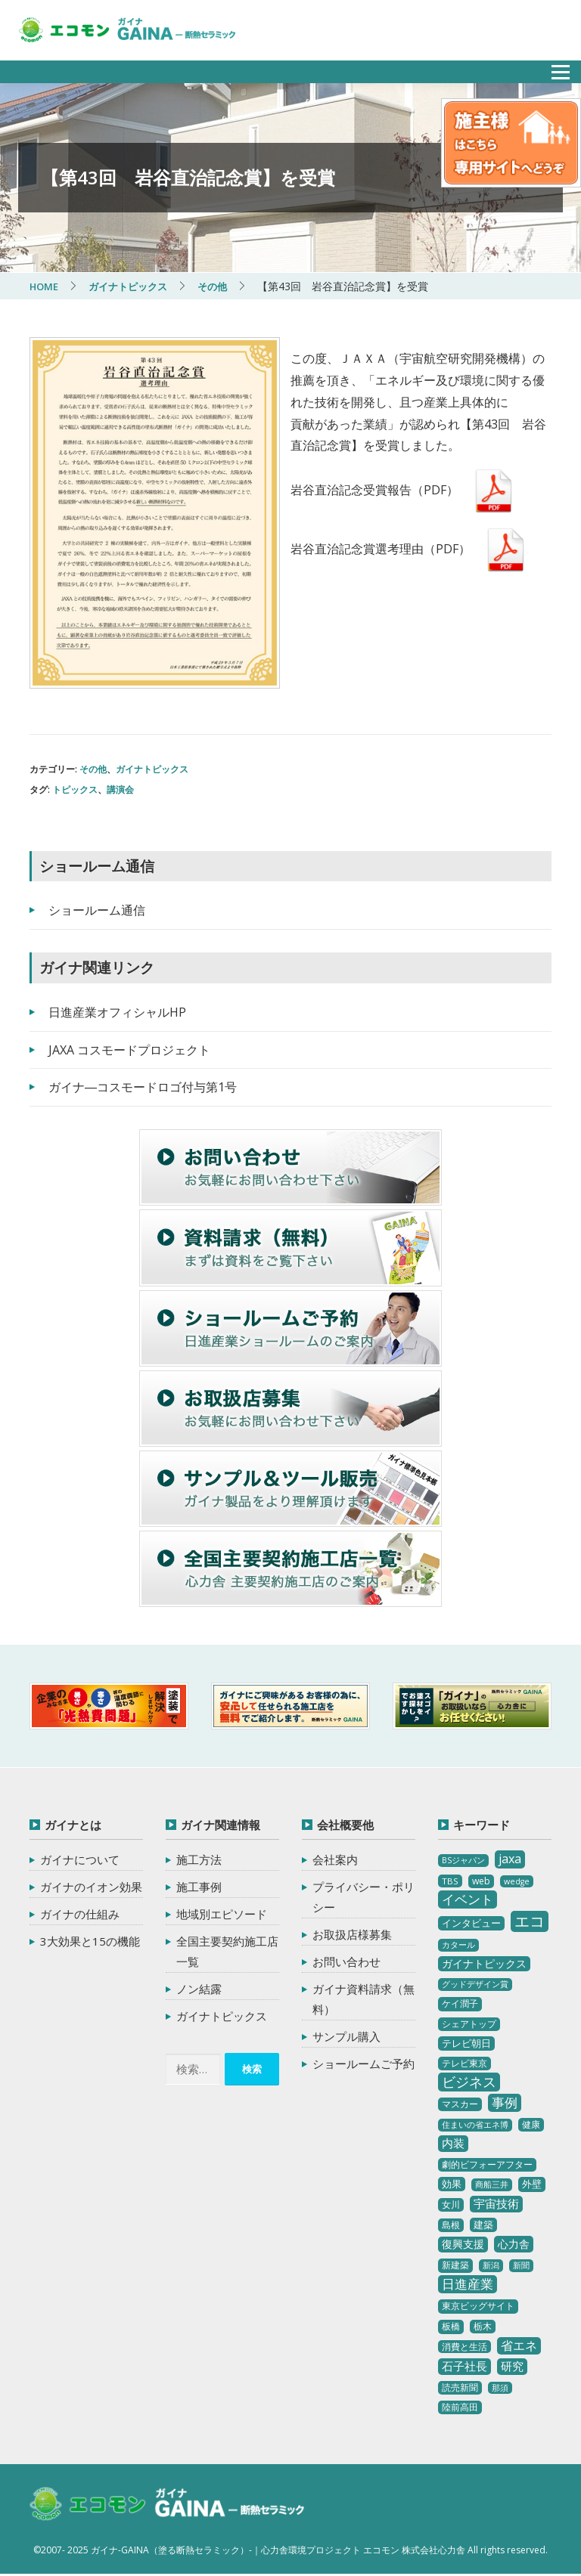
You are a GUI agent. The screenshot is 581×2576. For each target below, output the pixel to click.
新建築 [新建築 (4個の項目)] (455, 2265)
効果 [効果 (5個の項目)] (451, 2184)
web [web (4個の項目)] (481, 1881)
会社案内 (335, 1859)
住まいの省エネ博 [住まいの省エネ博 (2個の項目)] (475, 2124)
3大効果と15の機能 (90, 1941)
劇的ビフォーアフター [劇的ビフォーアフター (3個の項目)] (487, 2164)
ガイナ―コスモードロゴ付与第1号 (142, 1087)
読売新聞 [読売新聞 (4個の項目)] (460, 2387)
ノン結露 (199, 1988)
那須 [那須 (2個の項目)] (500, 2387)
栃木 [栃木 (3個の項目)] (483, 2326)
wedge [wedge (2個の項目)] (517, 1881)
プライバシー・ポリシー (363, 1897)
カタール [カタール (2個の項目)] (458, 1945)
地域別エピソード (221, 1913)
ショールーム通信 (96, 910)
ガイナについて (80, 1859)
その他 (93, 769)
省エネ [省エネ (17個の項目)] (519, 2345)
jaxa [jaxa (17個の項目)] (510, 1858)
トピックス (75, 789)
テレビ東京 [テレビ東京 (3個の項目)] (464, 2063)
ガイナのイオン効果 (91, 1886)
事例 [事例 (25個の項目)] (504, 2102)
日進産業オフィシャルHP (117, 1012)
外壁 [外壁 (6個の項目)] (532, 2184)
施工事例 (199, 1886)
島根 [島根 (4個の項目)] (451, 2224)
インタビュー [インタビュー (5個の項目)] (471, 1923)
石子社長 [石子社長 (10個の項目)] (464, 2365)
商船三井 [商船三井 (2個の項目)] (491, 2184)
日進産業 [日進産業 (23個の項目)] (467, 2284)
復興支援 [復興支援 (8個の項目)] (463, 2244)
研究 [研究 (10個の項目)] (512, 2365)
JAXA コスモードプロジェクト (129, 1050)
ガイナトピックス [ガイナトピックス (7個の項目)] (484, 1963)
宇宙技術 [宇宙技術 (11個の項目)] (496, 2203)
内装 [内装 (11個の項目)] (453, 2142)
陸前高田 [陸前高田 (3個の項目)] (460, 2407)
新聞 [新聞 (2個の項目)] (521, 2265)
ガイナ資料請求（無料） (363, 1999)
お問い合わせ (346, 1961)
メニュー (552, 67)
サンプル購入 (346, 2036)
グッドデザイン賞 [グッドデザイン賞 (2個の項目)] (475, 1984)
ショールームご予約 (363, 2063)
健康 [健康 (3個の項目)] (531, 2124)
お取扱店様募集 (352, 1934)
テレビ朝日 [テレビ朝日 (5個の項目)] (466, 2043)
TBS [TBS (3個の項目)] (450, 1881)
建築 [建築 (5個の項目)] (483, 2224)
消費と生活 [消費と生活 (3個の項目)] (464, 2346)
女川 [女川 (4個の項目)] (451, 2204)
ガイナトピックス (152, 769)
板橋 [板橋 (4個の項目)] (451, 2326)
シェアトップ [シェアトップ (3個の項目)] (469, 2024)
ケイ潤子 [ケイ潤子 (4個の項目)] (460, 2003)
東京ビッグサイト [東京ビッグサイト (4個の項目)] (478, 2305)
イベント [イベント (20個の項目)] (467, 1899)
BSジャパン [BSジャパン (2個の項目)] (463, 1860)
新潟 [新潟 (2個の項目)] (491, 2265)
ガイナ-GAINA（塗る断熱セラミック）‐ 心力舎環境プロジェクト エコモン (179, 2506)
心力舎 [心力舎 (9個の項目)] (514, 2244)
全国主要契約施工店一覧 (227, 1951)
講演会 (120, 789)
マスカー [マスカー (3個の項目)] (460, 2104)
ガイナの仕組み (80, 1913)
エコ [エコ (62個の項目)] (529, 1921)
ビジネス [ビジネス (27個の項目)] (469, 2082)
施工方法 (199, 1859)
